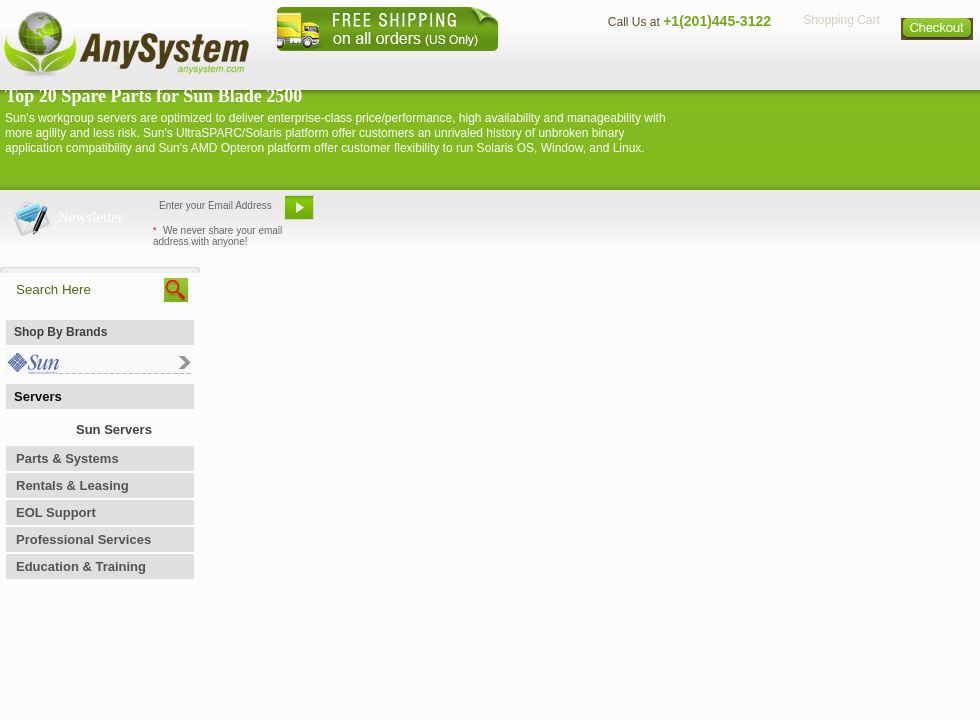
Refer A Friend (478, 215)
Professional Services (83, 539)
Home (463, 65)
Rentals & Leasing (72, 485)
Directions (734, 65)
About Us (545, 65)
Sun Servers (114, 429)
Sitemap (938, 65)
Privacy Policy (840, 65)
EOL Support (56, 512)
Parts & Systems (67, 458)
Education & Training (81, 566)
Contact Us (637, 65)
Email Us (370, 215)
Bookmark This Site (610, 215)
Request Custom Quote (881, 215)
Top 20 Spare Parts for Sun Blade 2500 (153, 96)
